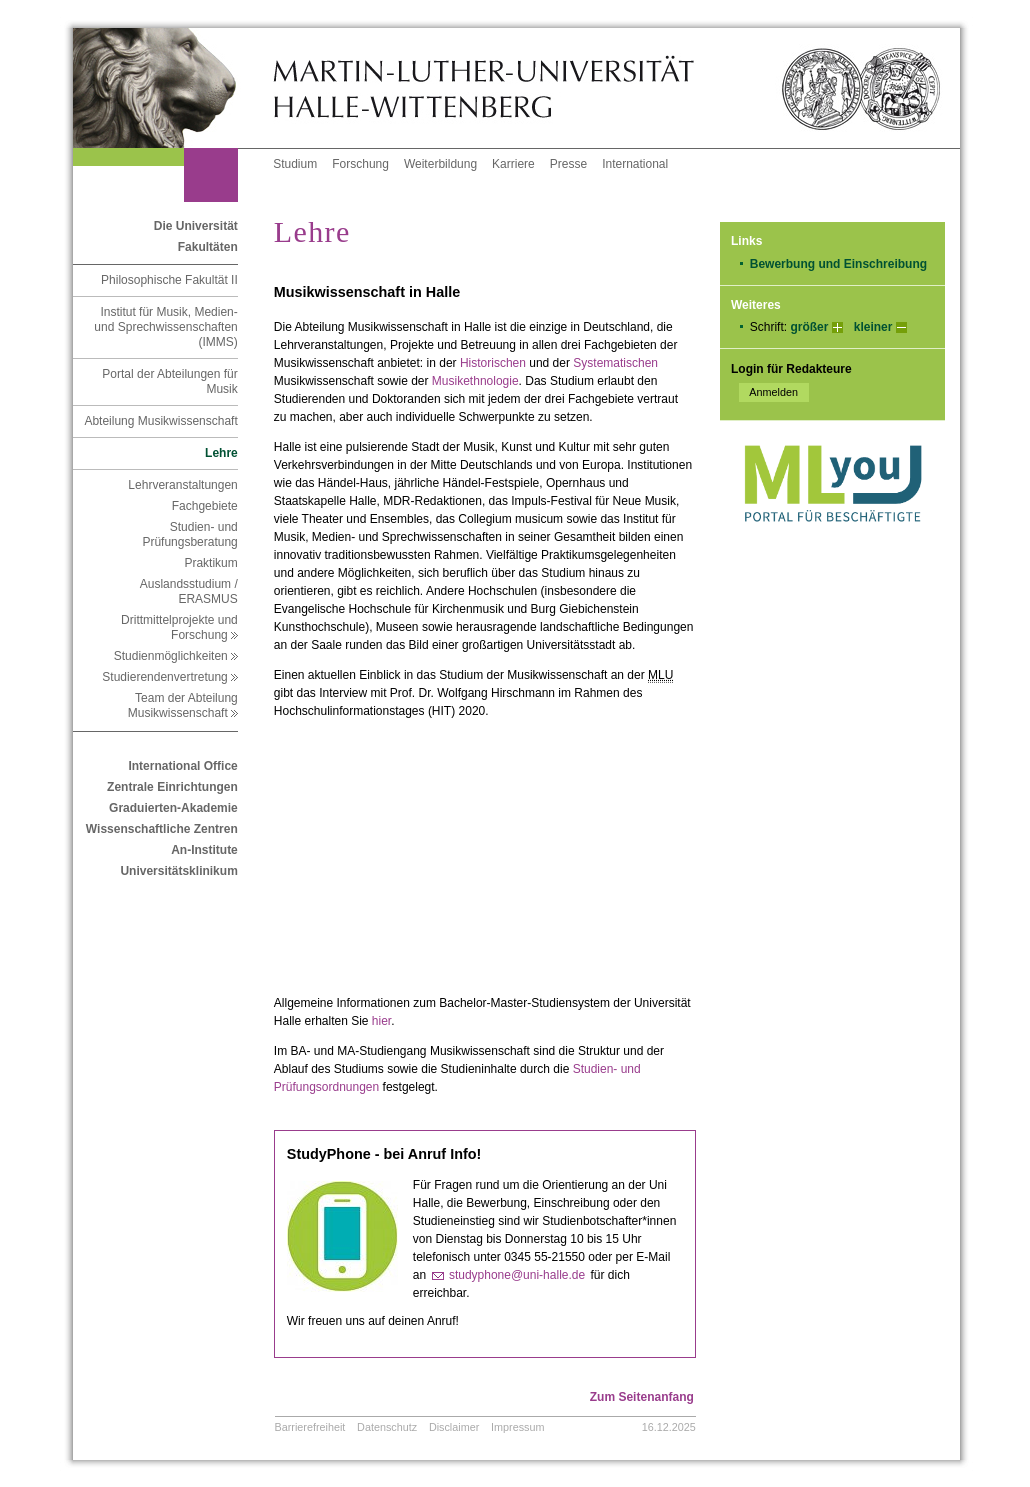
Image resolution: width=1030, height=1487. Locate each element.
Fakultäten (208, 247)
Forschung (360, 164)
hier (381, 1021)
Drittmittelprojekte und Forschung (179, 627)
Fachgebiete (205, 506)
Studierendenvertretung (169, 677)
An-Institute (204, 850)
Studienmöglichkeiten (176, 656)
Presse (568, 164)
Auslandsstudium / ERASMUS (189, 591)
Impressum (517, 1427)
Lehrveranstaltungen (182, 485)
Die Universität (196, 226)
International (635, 164)
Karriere (513, 164)
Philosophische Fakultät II (169, 280)
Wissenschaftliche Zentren (162, 829)
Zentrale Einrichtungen (172, 787)
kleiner (873, 327)
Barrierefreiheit (310, 1427)
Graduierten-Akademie (173, 808)
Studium (295, 164)
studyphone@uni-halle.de (517, 1275)
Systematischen (615, 363)
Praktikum (210, 563)
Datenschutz (387, 1427)
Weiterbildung (440, 164)
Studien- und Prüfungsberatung (189, 534)
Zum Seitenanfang (642, 1397)
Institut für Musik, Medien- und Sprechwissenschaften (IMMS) (165, 327)
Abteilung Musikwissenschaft (160, 421)
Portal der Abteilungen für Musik (169, 381)
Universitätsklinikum (178, 871)
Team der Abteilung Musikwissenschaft (183, 705)
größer (809, 327)
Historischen (493, 363)
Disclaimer (454, 1427)
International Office (182, 766)
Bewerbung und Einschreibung (838, 264)
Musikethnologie (475, 381)
